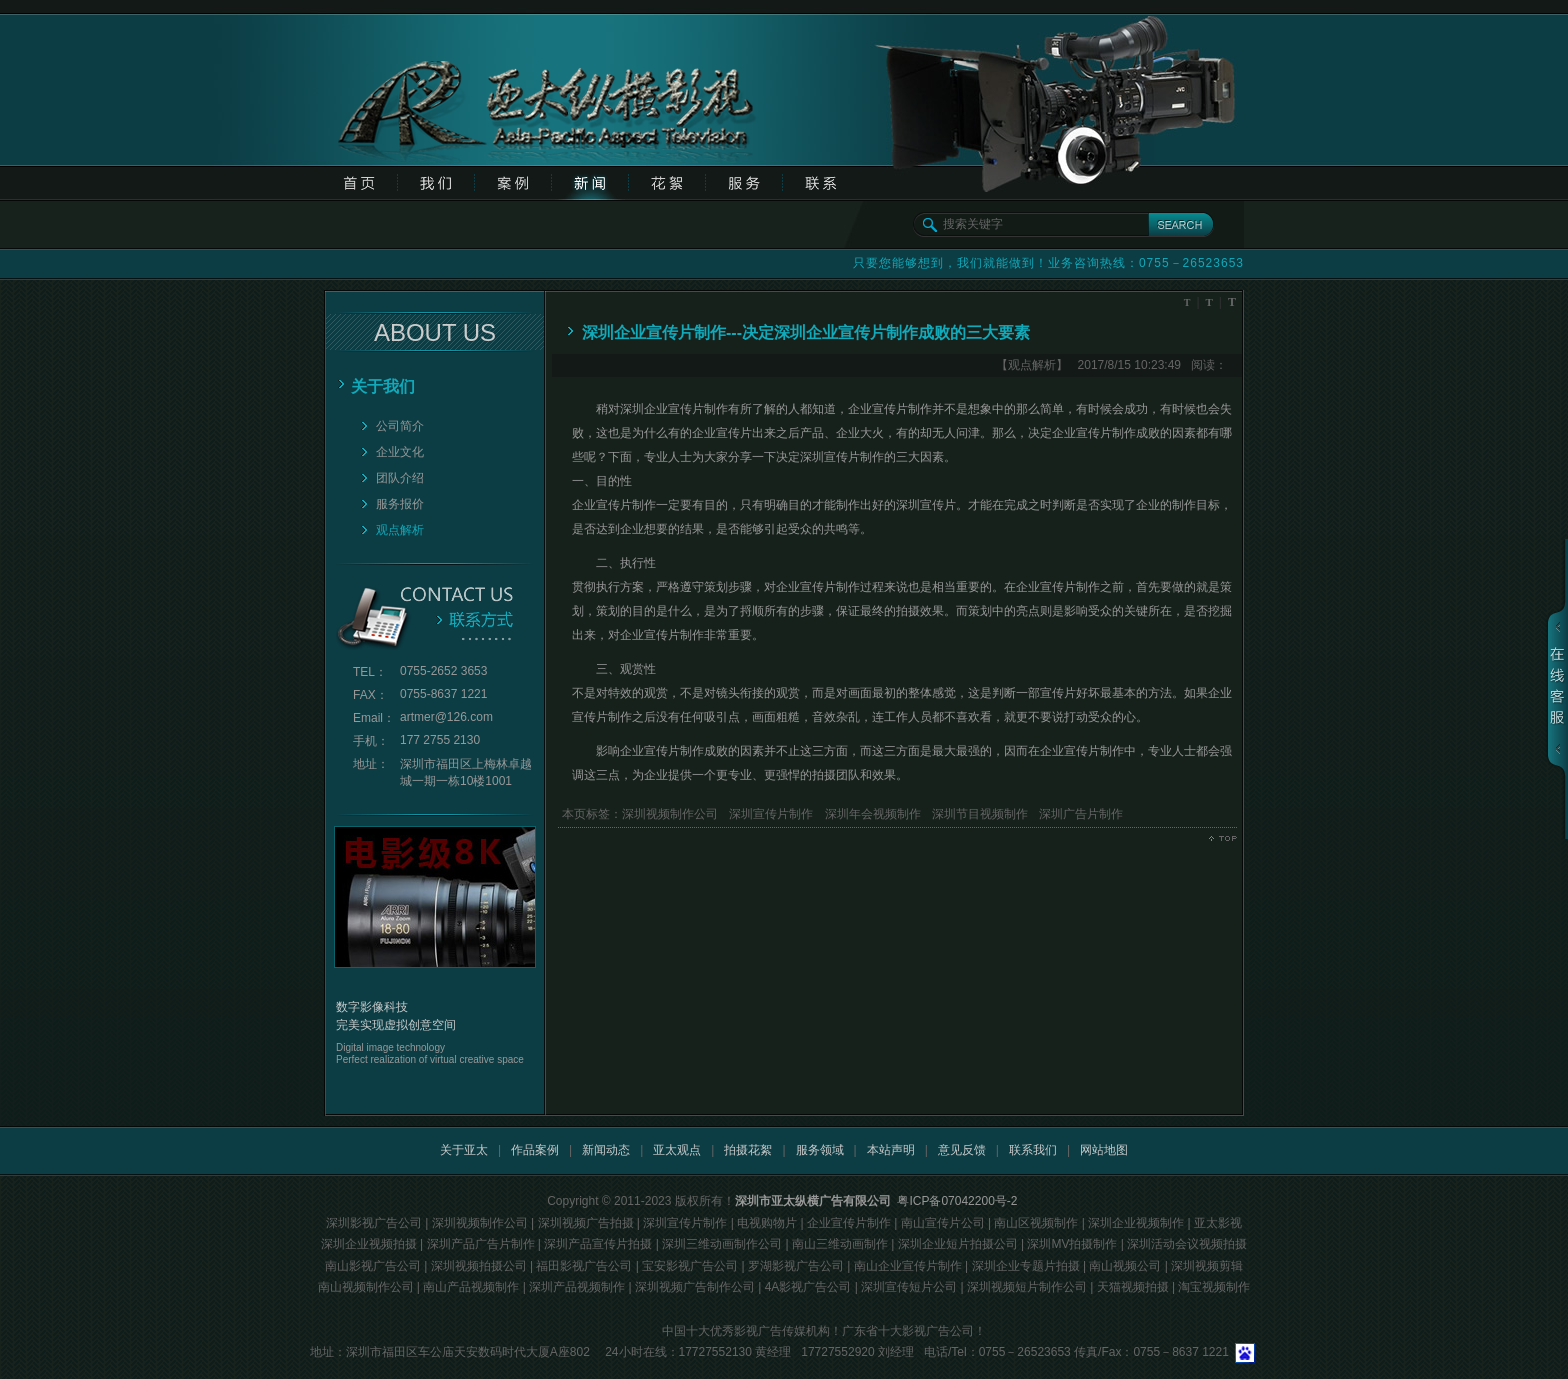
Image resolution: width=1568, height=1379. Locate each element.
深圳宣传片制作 (769, 814)
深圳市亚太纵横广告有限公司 (813, 1201)
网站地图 (1104, 1150)
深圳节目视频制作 (978, 814)
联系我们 (1033, 1150)
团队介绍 (400, 478)
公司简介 (400, 426)
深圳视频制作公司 (670, 814)
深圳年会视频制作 (870, 814)
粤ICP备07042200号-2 (957, 1201)
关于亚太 (464, 1150)
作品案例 (535, 1150)
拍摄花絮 (748, 1150)
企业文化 (400, 452)
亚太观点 (677, 1150)
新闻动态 (606, 1150)
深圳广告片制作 (1079, 814)
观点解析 (400, 530)
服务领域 (820, 1150)
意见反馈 (962, 1150)
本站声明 (891, 1150)
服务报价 (400, 504)
